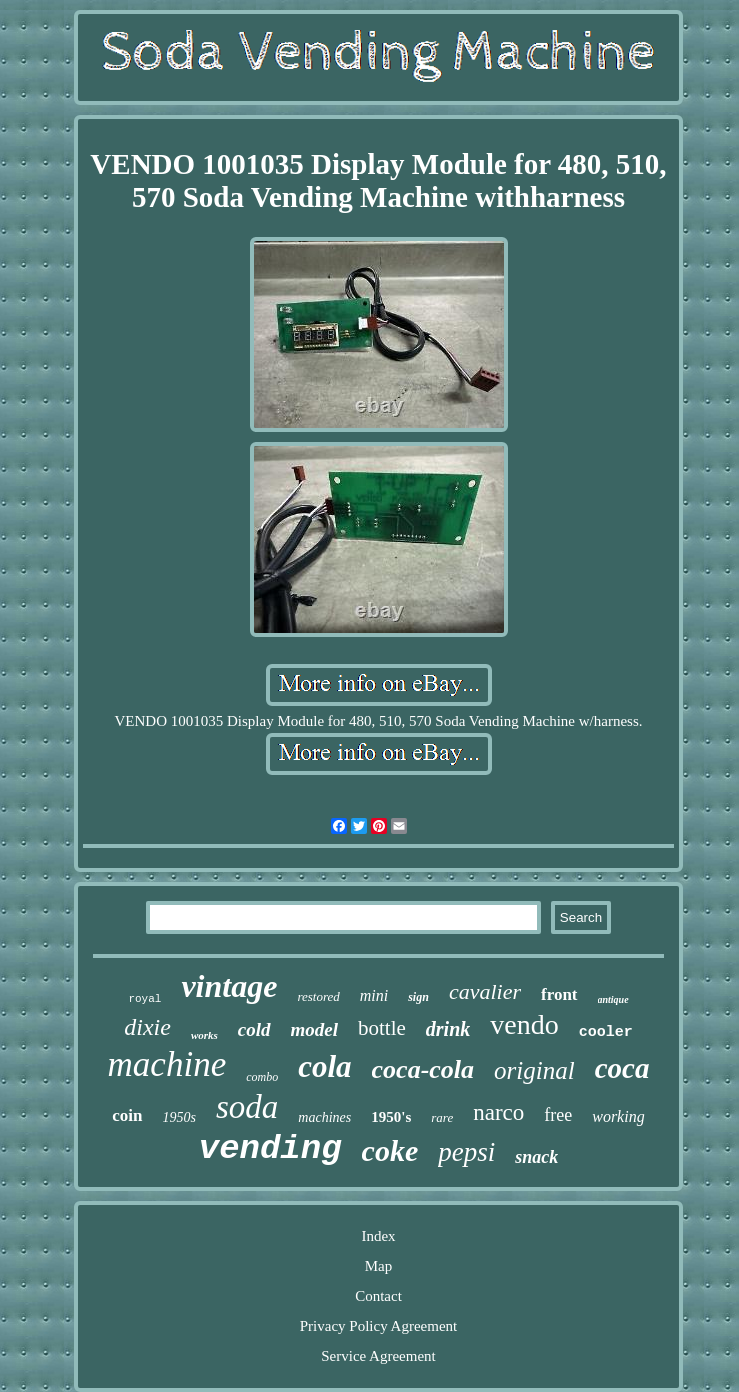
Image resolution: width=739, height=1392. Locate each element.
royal (144, 999)
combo (262, 1077)
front (559, 994)
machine (167, 1064)
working (618, 1116)
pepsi (466, 1152)
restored (318, 996)
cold (254, 1029)
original (534, 1070)
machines (324, 1117)
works (204, 1035)
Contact (378, 1296)
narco (498, 1112)
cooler (606, 1032)
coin (127, 1115)
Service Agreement (378, 1356)
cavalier (485, 991)
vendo (524, 1024)
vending (270, 1149)
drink (448, 1029)
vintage (229, 986)
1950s (179, 1117)
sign (418, 997)
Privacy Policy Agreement (378, 1326)
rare (442, 1117)
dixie (147, 1027)
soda (247, 1107)
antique (613, 999)
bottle (382, 1028)
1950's (391, 1117)
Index (378, 1236)
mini (374, 995)
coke (390, 1150)
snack (536, 1157)
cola (324, 1066)
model (315, 1029)
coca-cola (423, 1069)
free (558, 1115)
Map (379, 1266)
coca (622, 1068)
